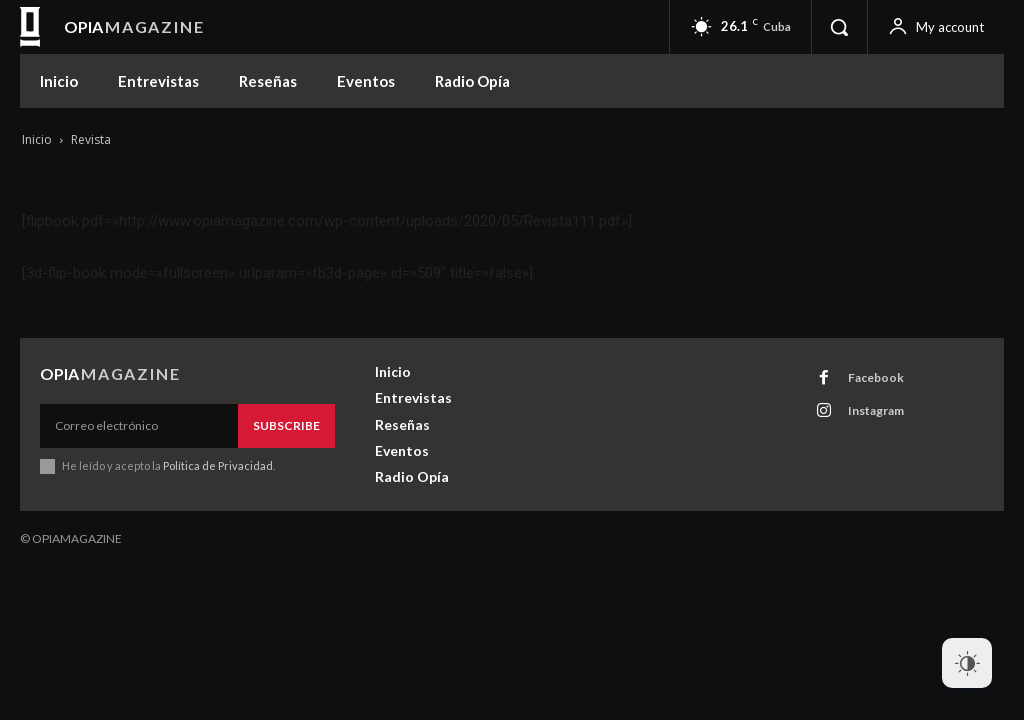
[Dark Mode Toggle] (967, 663)
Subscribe (286, 425)
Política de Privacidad (218, 465)
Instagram (876, 410)
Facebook (876, 377)
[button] (839, 27)
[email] (139, 426)
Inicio (37, 139)
